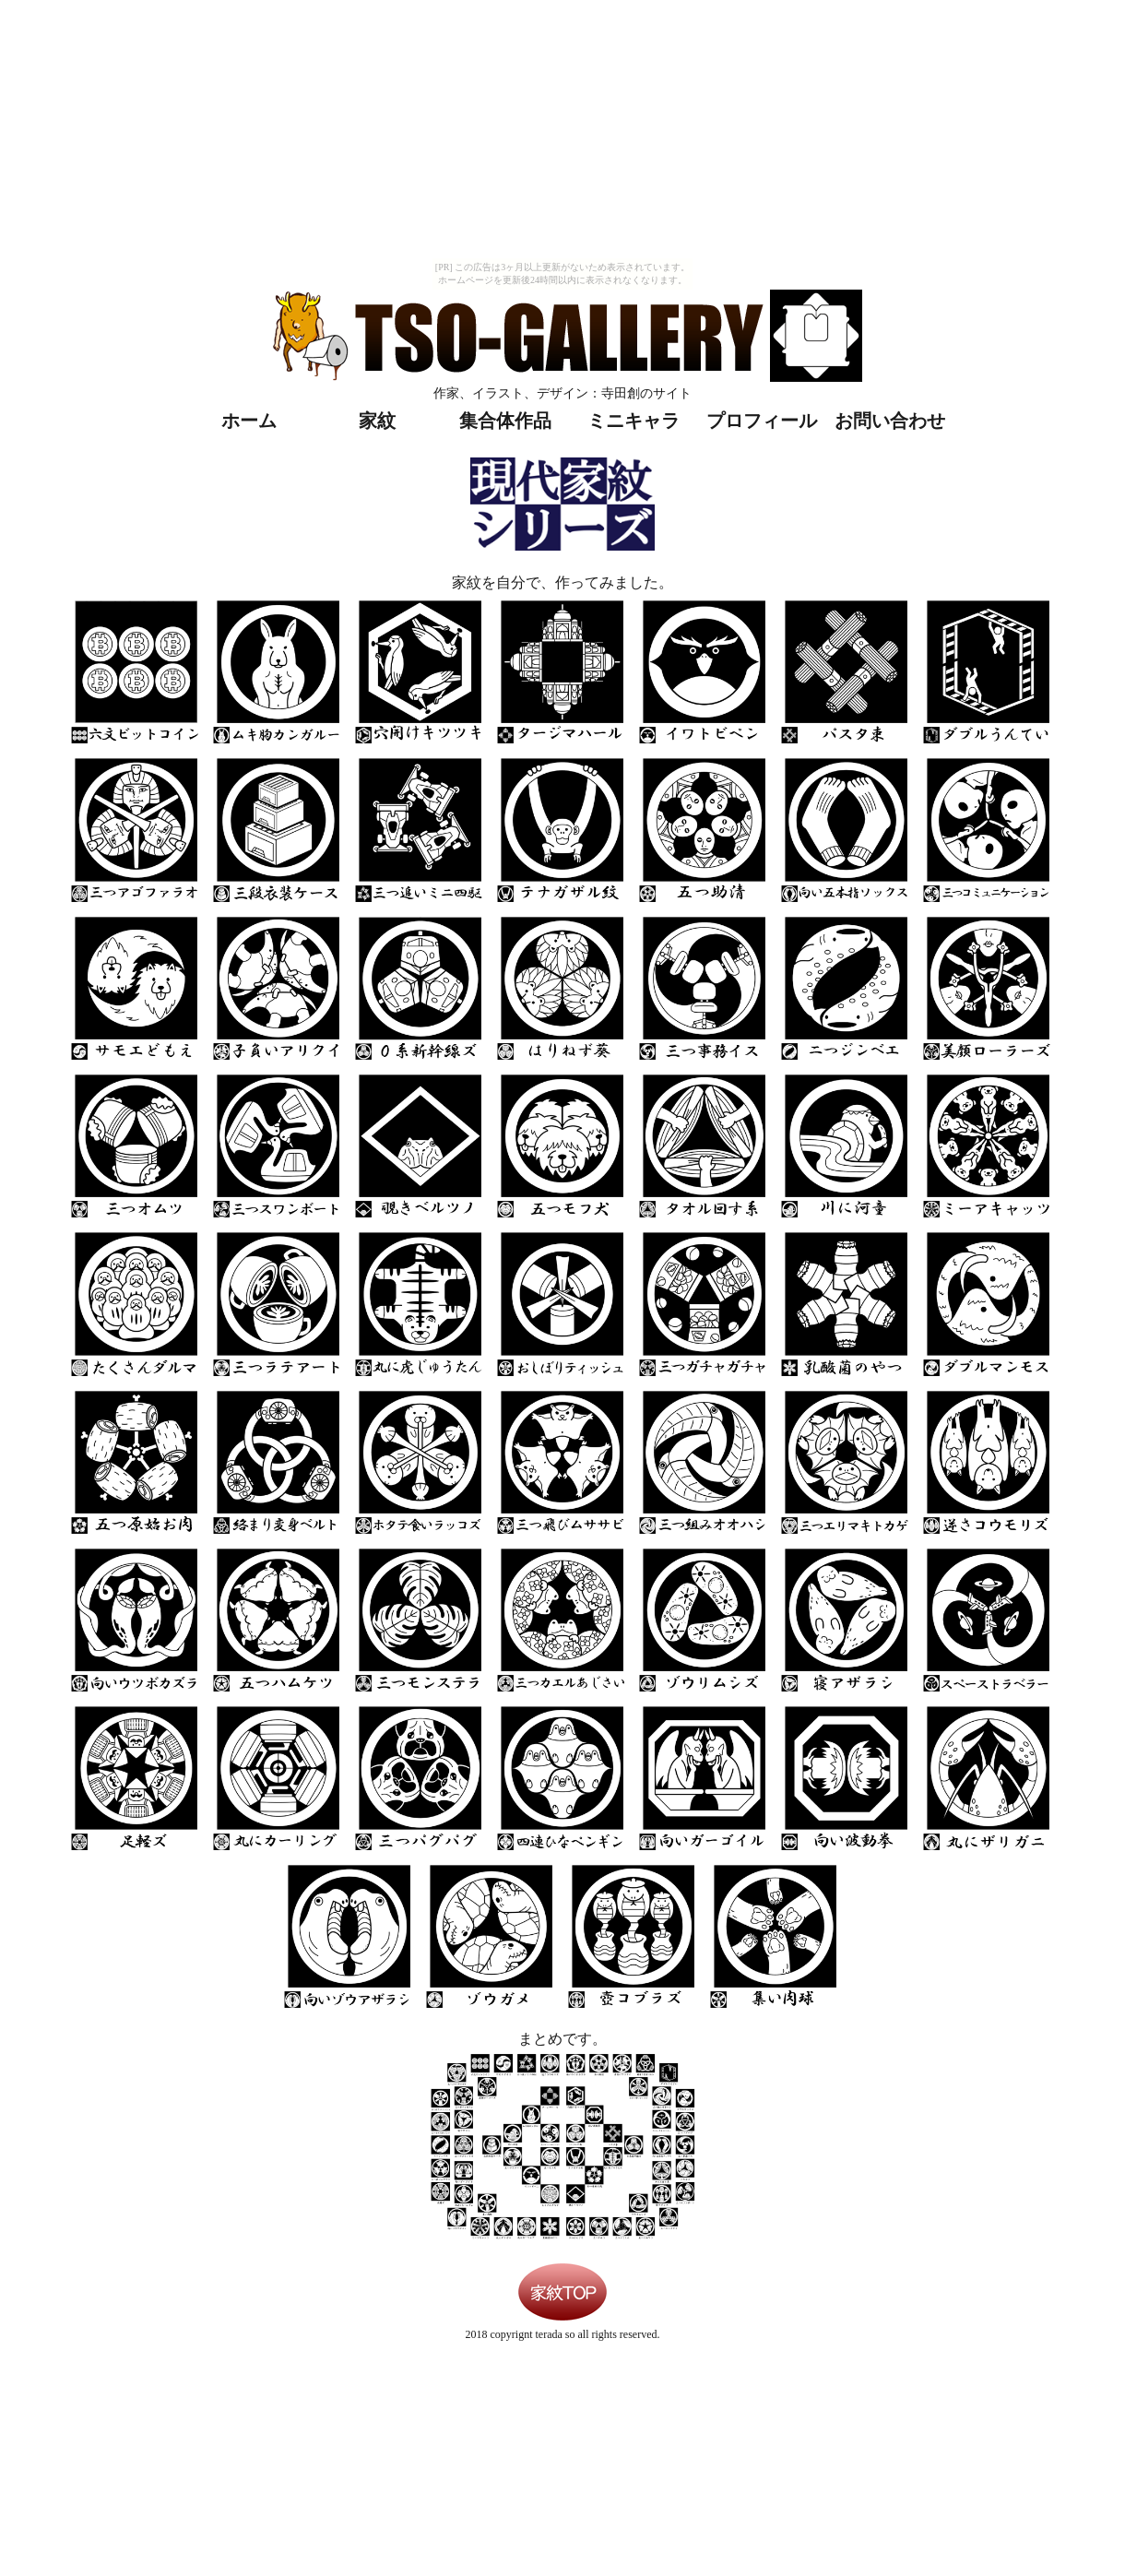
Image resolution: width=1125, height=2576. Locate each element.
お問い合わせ (890, 420)
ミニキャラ (633, 420)
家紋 (377, 420)
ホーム (249, 420)
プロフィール (761, 420)
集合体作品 (505, 420)
